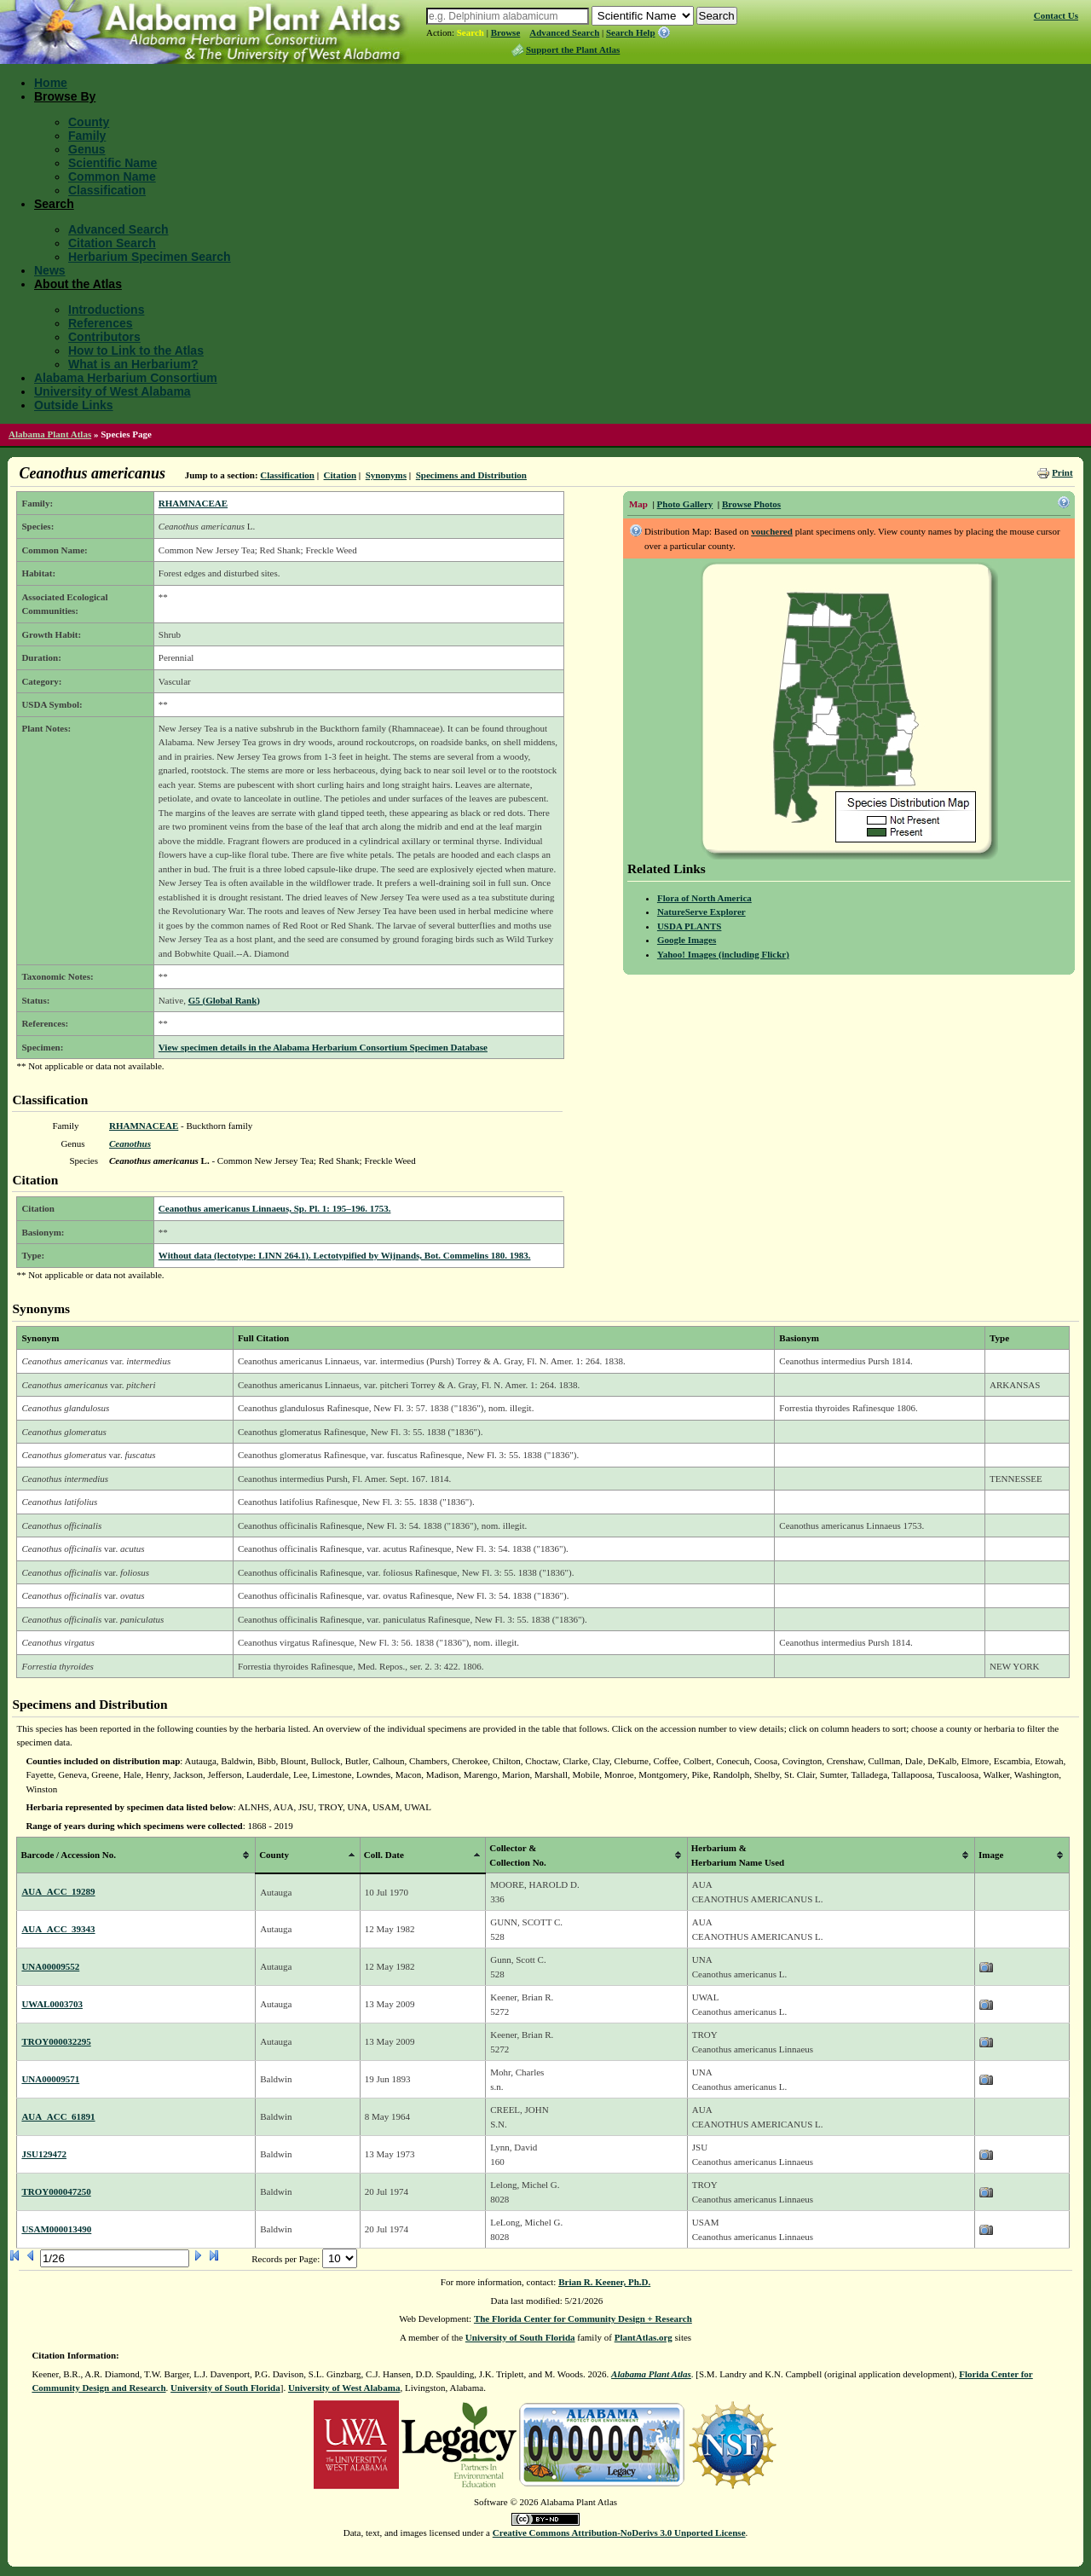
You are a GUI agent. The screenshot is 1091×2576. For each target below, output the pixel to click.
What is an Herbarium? (133, 364)
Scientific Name (112, 163)
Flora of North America (704, 898)
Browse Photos (751, 504)
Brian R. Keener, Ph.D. (604, 2282)
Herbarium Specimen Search (149, 256)
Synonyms (386, 475)
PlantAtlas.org (643, 2337)
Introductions (106, 309)
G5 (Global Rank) (224, 1000)
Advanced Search (564, 32)
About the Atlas (78, 284)
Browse (506, 32)
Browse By (64, 96)
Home (50, 83)
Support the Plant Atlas (573, 49)
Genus (87, 149)
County (88, 122)
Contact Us (1056, 15)
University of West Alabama (112, 391)
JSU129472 (43, 2154)
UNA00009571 (50, 2079)
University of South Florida (520, 2337)
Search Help (630, 32)
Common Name (112, 176)
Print (1062, 472)
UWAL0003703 (52, 2004)
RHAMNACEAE (193, 503)
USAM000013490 (56, 2229)
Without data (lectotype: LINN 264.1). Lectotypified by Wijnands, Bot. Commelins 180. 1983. (345, 1255)
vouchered (772, 531)
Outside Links (73, 405)
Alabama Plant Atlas (50, 434)
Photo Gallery (685, 504)
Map (638, 504)
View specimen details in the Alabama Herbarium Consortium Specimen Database (323, 1047)
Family (87, 135)
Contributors (104, 337)
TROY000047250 (55, 2191)
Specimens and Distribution (471, 475)
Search (470, 32)
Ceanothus (130, 1143)
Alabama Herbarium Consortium (125, 378)
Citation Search (112, 243)
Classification (107, 190)
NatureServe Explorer (701, 911)
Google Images (686, 940)
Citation (340, 475)
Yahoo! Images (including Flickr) (723, 954)
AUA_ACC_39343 (58, 1929)
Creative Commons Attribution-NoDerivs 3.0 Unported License (619, 2532)
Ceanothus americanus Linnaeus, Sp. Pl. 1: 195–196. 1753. (275, 1208)
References (100, 323)
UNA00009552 (50, 1966)
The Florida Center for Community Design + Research (583, 2318)
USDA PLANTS (689, 926)
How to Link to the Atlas (136, 350)
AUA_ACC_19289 (58, 1891)
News (50, 270)
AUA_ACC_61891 (58, 2116)
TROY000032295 (55, 2041)
